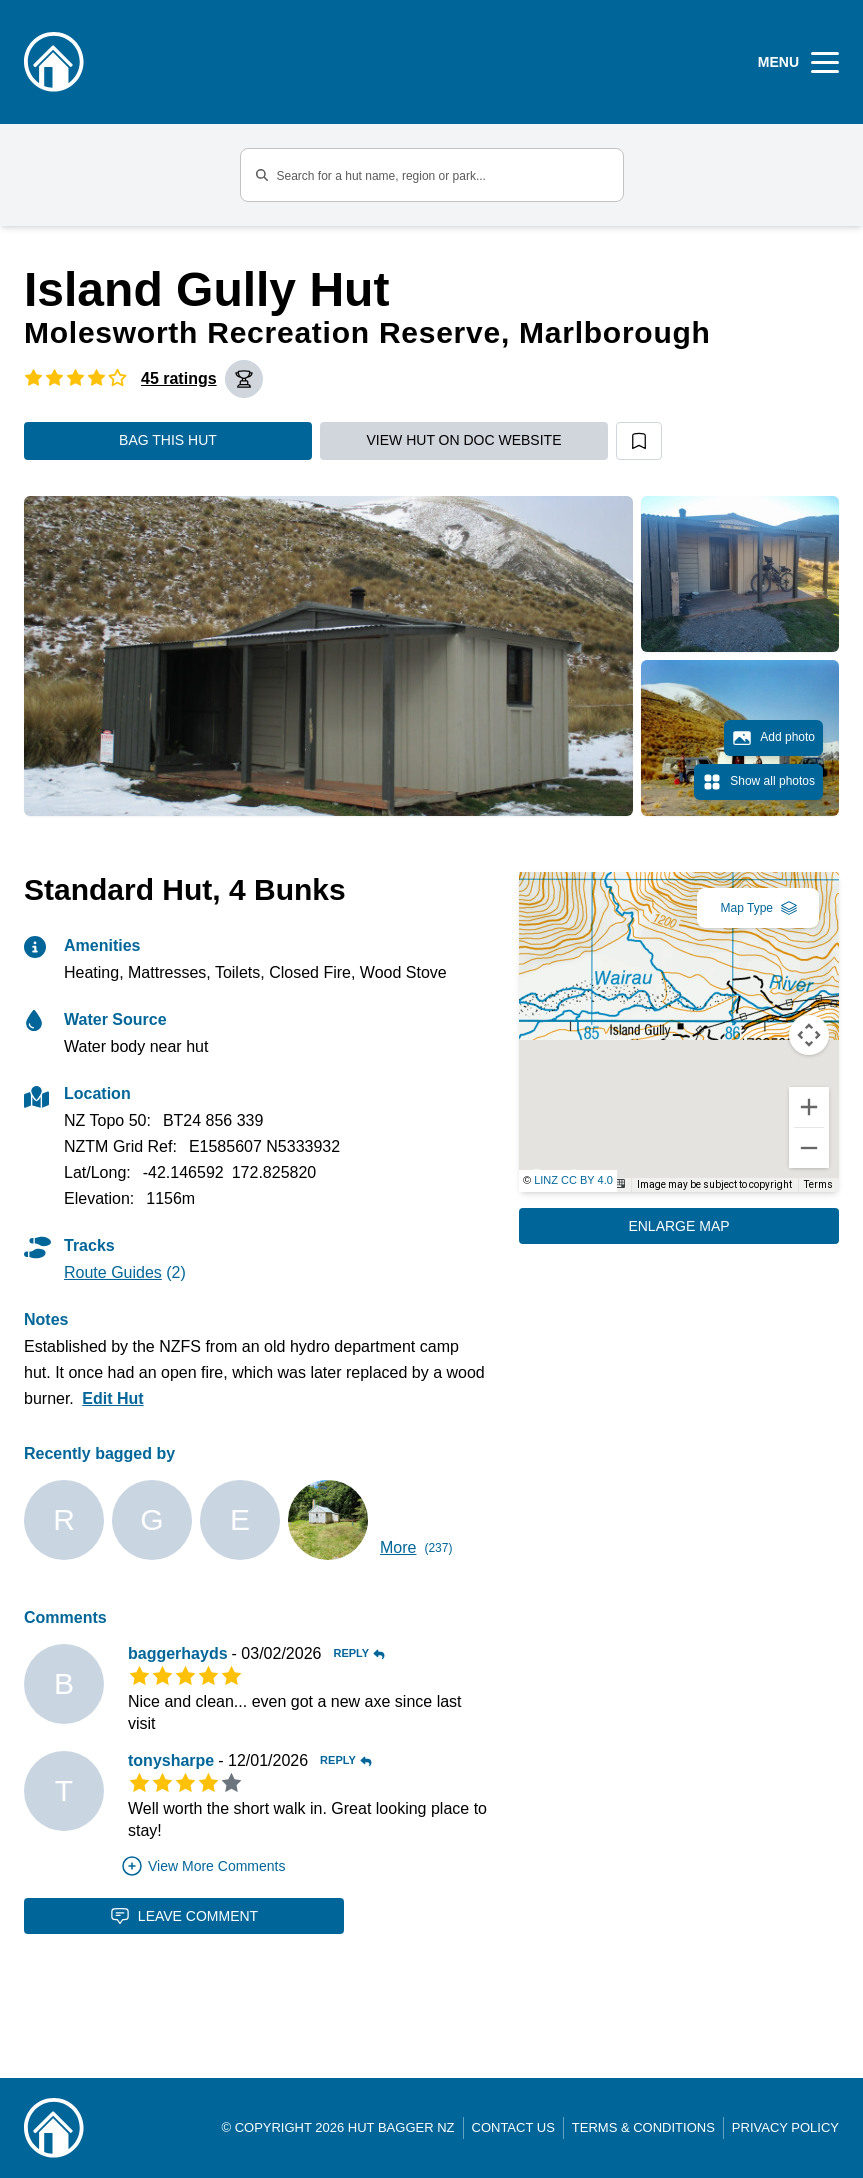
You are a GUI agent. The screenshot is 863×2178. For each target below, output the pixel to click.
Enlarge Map (678, 1226)
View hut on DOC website (464, 440)
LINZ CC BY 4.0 (573, 1180)
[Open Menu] (798, 62)
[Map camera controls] (809, 1035)
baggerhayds (178, 1653)
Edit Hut (112, 1398)
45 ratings (179, 378)
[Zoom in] (809, 1107)
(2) (125, 1272)
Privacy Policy (785, 2127)
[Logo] (54, 62)
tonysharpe (171, 1760)
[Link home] (54, 2128)
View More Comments (202, 1866)
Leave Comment (184, 1916)
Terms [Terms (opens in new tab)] (818, 1184)
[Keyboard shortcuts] (618, 1183)
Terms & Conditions (643, 2127)
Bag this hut (168, 440)
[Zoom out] (809, 1148)
